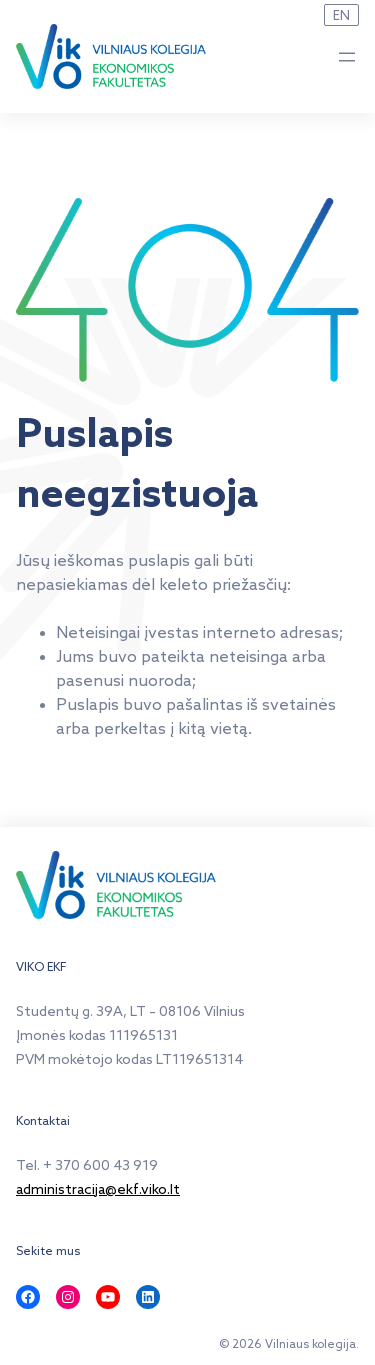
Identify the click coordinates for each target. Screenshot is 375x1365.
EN (341, 16)
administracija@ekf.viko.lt (98, 1190)
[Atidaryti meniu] (347, 57)
